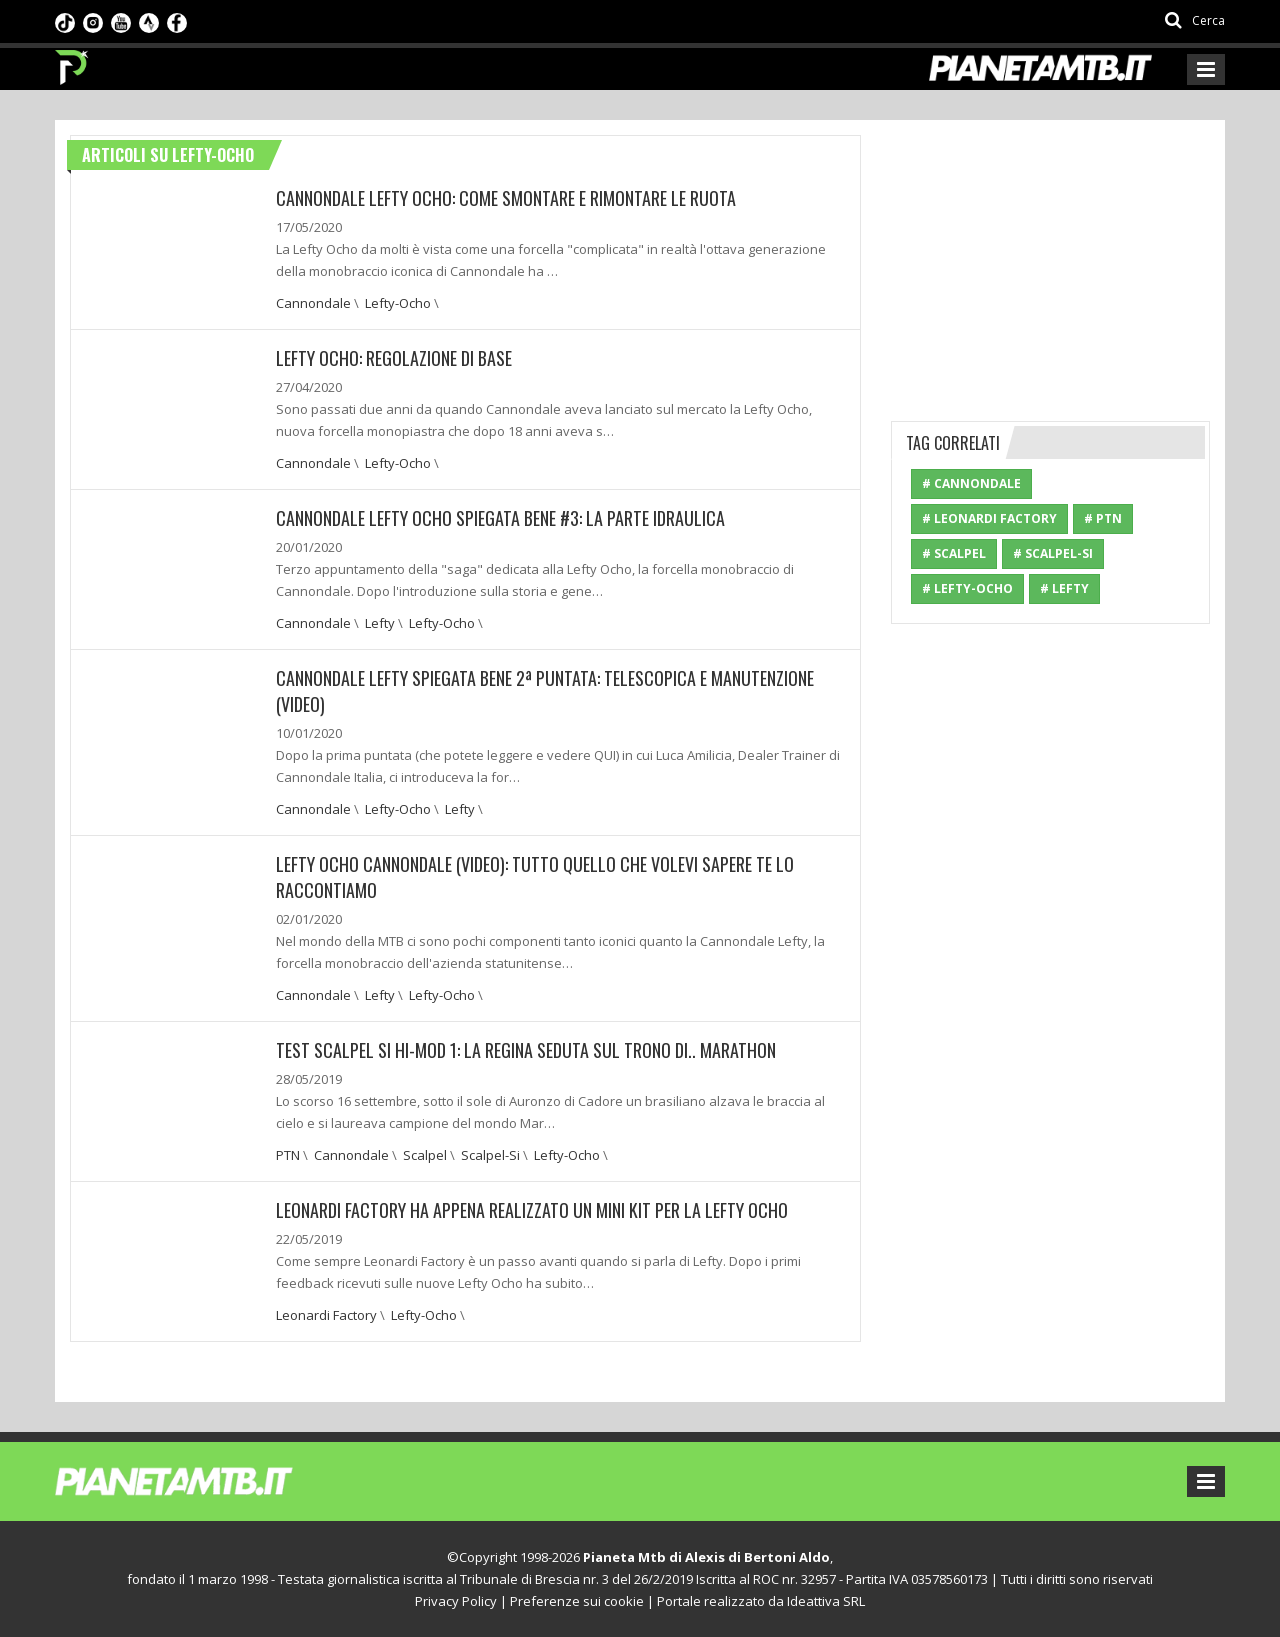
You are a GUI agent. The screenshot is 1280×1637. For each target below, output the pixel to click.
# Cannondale (971, 483)
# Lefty (1064, 588)
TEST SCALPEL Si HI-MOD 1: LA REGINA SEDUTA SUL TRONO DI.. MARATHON (526, 1050)
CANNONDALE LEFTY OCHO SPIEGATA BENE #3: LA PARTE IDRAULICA (500, 518)
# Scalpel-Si (1053, 553)
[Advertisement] (1051, 260)
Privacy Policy (456, 1601)
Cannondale (313, 303)
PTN (288, 1155)
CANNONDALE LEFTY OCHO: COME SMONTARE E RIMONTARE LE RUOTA (506, 198)
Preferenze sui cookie (577, 1601)
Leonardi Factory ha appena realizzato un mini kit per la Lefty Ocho (532, 1210)
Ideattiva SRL (826, 1601)
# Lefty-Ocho (967, 588)
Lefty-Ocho (398, 303)
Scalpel (425, 1155)
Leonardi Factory (326, 1315)
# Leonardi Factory (989, 518)
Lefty (380, 623)
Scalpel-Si (490, 1155)
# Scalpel (954, 553)
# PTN (1103, 518)
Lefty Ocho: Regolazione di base (394, 358)
